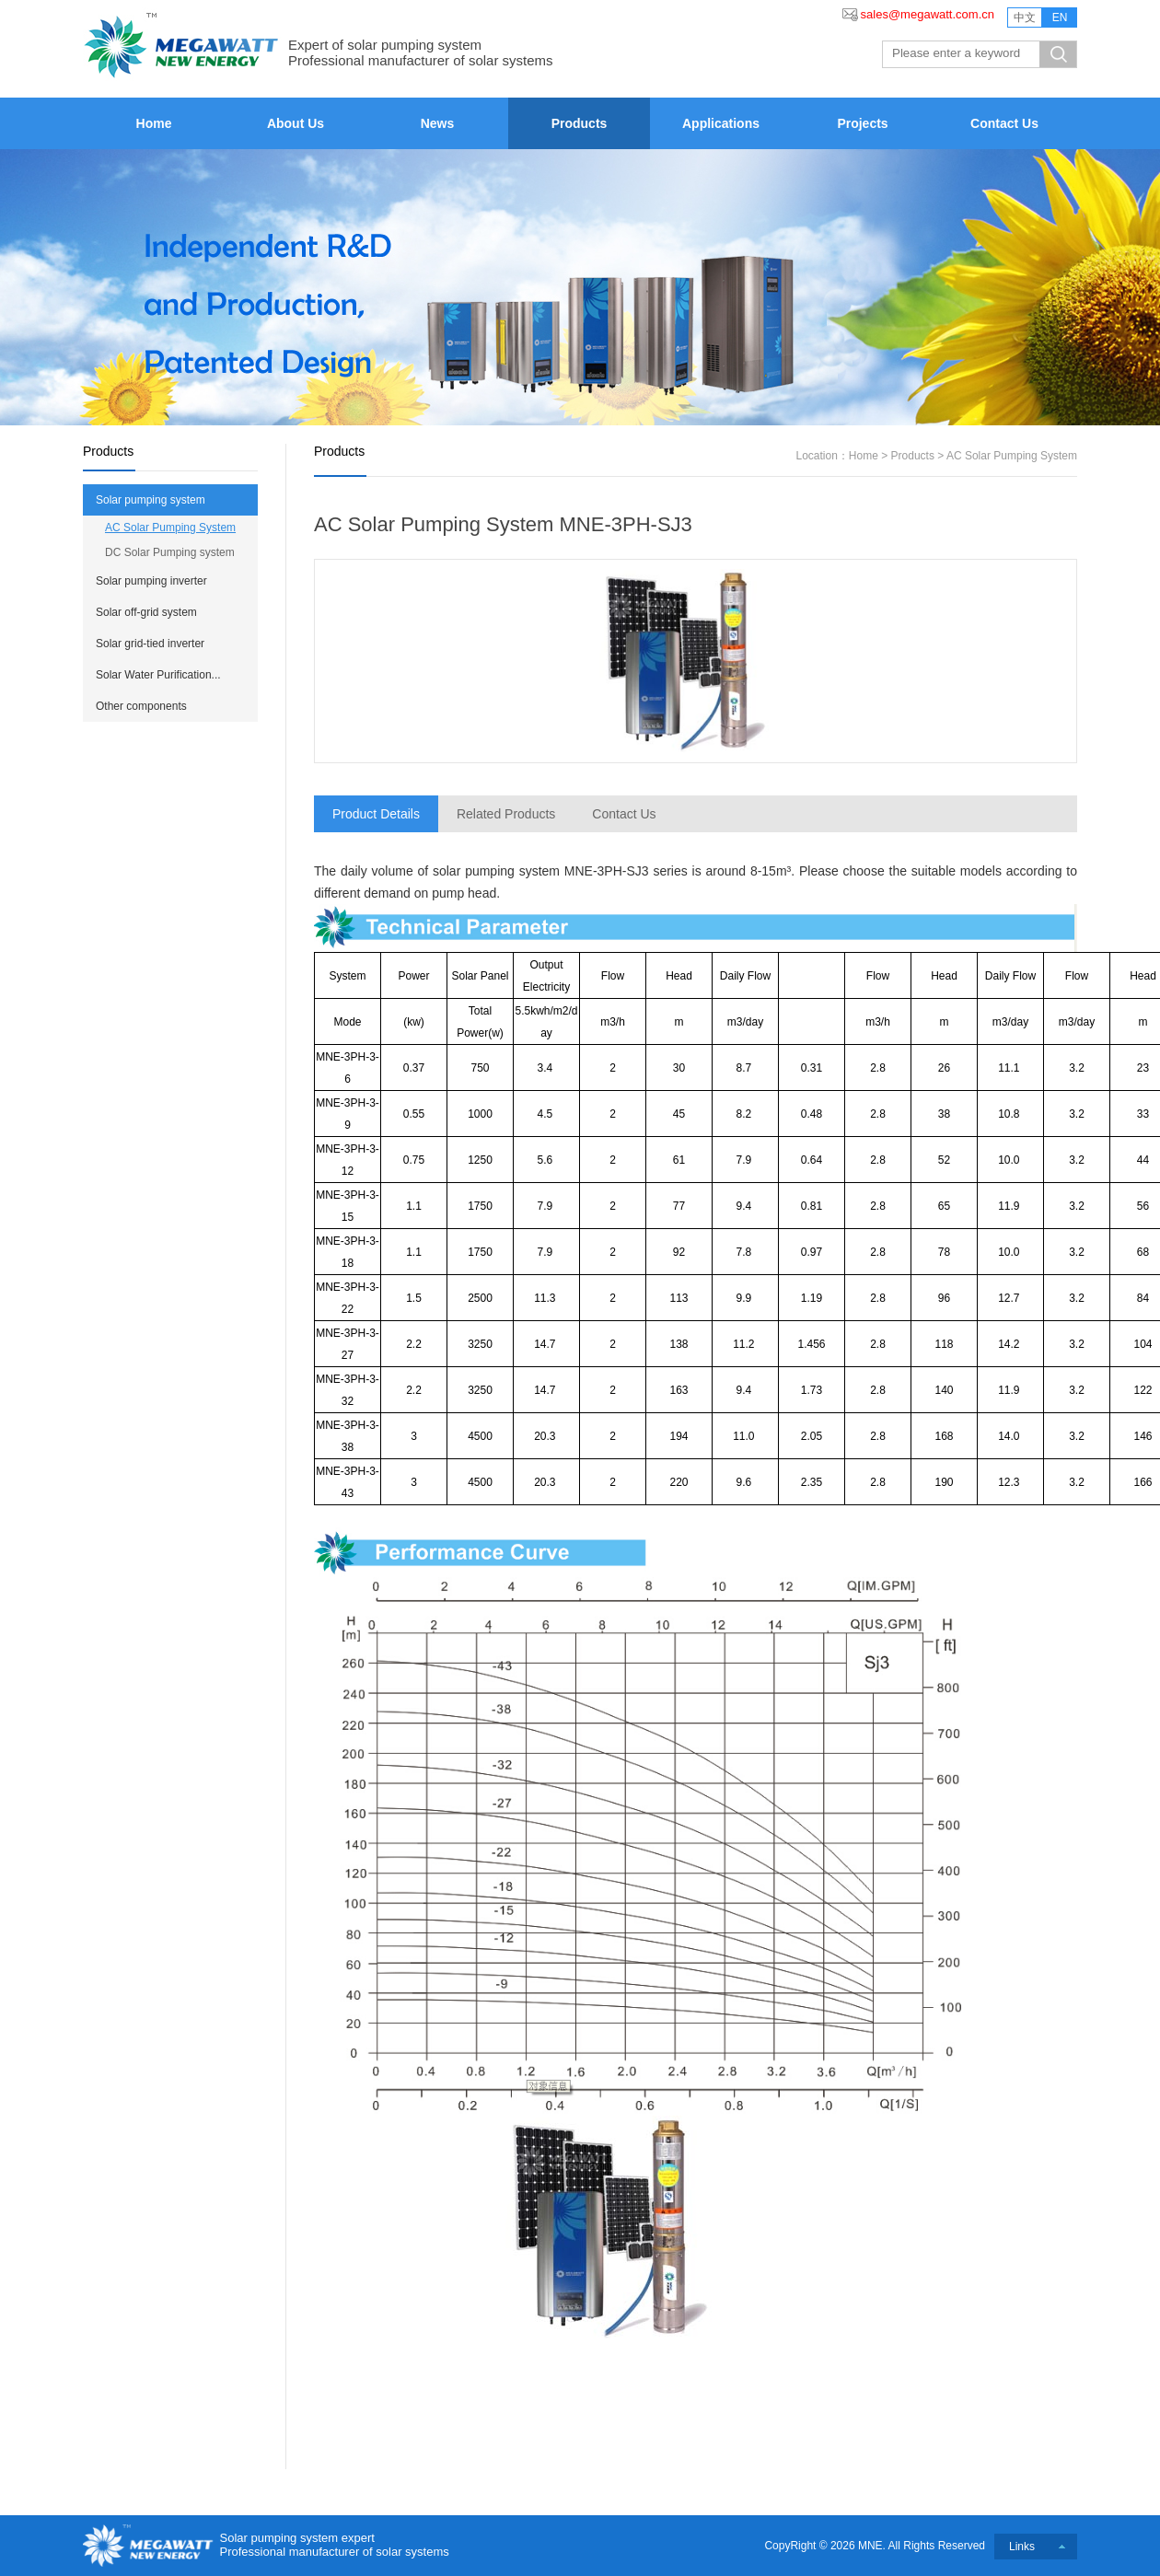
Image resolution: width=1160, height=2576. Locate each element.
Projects (862, 123)
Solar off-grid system (146, 612)
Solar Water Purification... (158, 674)
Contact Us (1004, 123)
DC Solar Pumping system (170, 552)
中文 (1025, 17)
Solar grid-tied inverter (150, 643)
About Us (295, 123)
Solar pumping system (150, 499)
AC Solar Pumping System (170, 527)
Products (579, 123)
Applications (721, 123)
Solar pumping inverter (151, 580)
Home (154, 123)
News (438, 123)
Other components (141, 706)
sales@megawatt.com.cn (927, 14)
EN (1060, 17)
